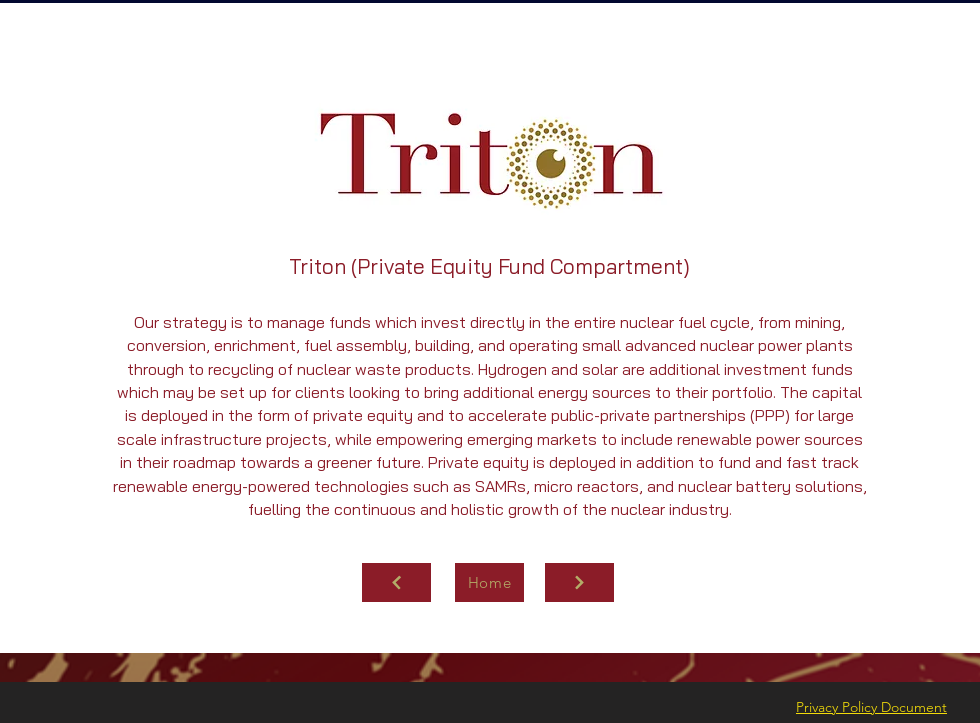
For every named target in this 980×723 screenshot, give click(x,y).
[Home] (489, 582)
